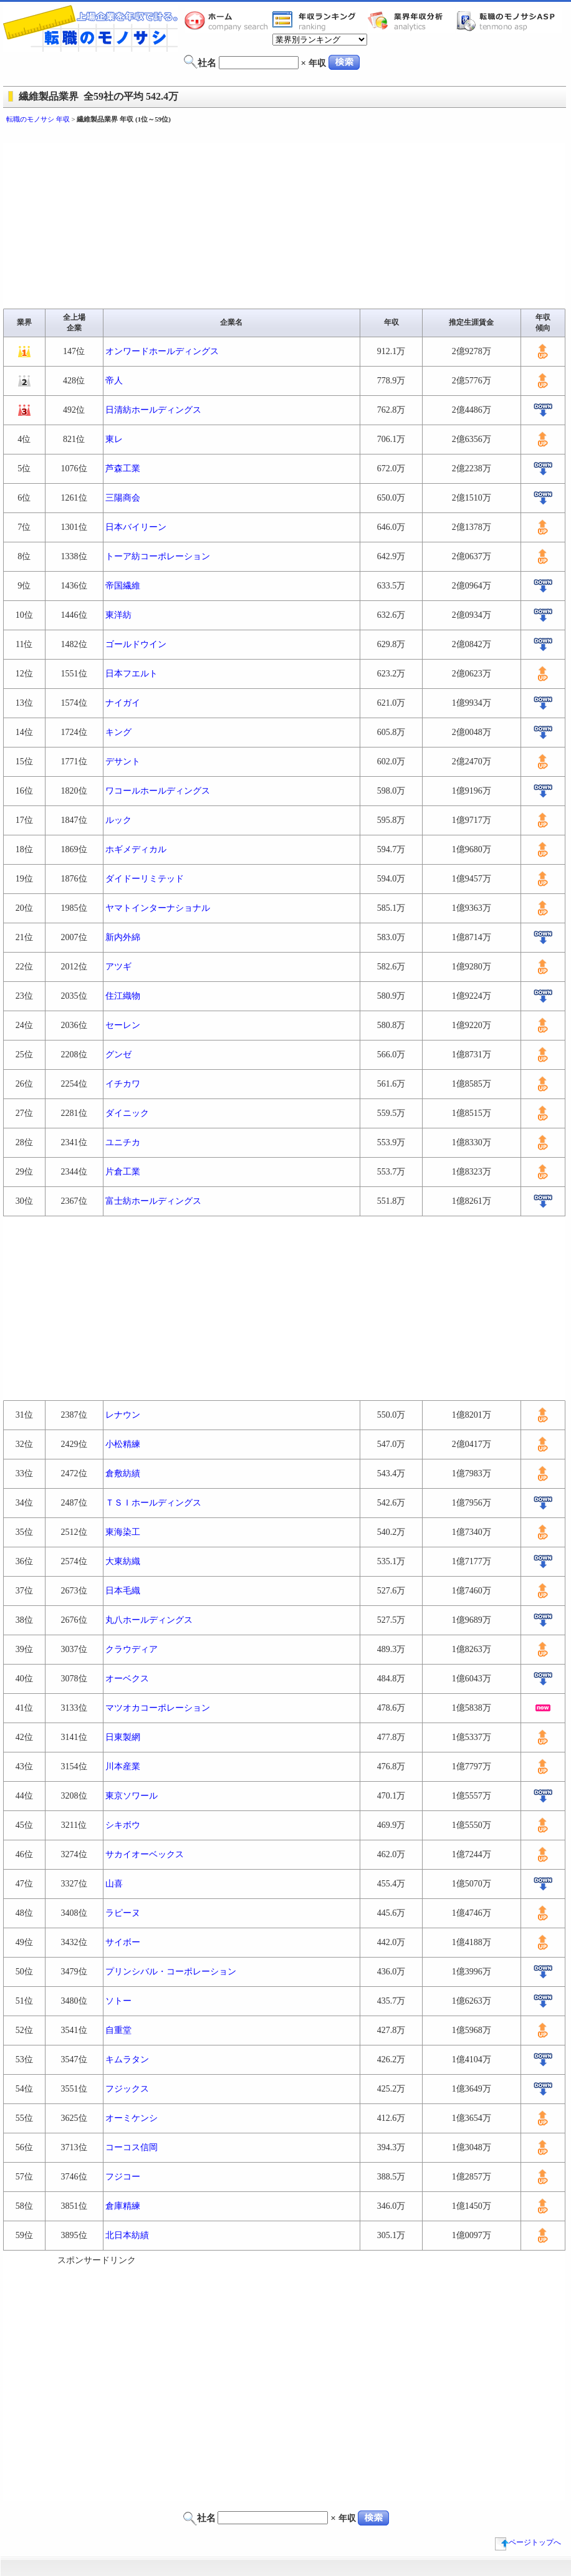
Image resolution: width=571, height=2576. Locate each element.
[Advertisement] (117, 2384)
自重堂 (118, 2030)
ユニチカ (122, 1142)
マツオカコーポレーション (157, 1708)
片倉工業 (122, 1171)
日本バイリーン (135, 527)
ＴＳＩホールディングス (153, 1502)
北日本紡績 (127, 2235)
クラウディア (131, 1649)
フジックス (127, 2088)
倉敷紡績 (122, 1473)
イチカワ (122, 1084)
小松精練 (122, 1444)
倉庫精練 (122, 2206)
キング (118, 732)
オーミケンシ (131, 2118)
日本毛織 (122, 1590)
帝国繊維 (122, 585)
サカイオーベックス (144, 1854)
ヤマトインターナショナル (157, 908)
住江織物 (122, 996)
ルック (118, 820)
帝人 (114, 380)
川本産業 (122, 1766)
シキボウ (122, 1825)
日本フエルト (131, 673)
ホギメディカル (135, 849)
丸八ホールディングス (149, 1620)
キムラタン (127, 2059)
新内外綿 (122, 937)
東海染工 (122, 1532)
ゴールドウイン (135, 644)
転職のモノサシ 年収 (38, 119)
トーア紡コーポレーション (157, 556)
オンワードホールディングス (162, 351)
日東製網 (122, 1737)
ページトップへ (528, 2542)
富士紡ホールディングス (153, 1201)
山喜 (114, 1883)
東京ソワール (131, 1795)
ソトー (118, 2001)
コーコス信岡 (131, 2147)
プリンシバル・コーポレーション (170, 1971)
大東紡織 (122, 1561)
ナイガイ (122, 703)
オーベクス (127, 1678)
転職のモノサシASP (509, 20)
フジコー (122, 2176)
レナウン (122, 1415)
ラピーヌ (122, 1913)
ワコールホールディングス (157, 790)
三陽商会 (122, 497)
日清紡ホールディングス (153, 410)
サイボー (122, 1942)
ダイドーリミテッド (144, 878)
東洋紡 (118, 615)
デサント (122, 761)
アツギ (118, 966)
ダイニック (127, 1113)
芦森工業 (122, 468)
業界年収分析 (411, 20)
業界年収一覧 (316, 20)
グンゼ (118, 1054)
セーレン (122, 1025)
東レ (114, 439)
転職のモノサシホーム (228, 20)
